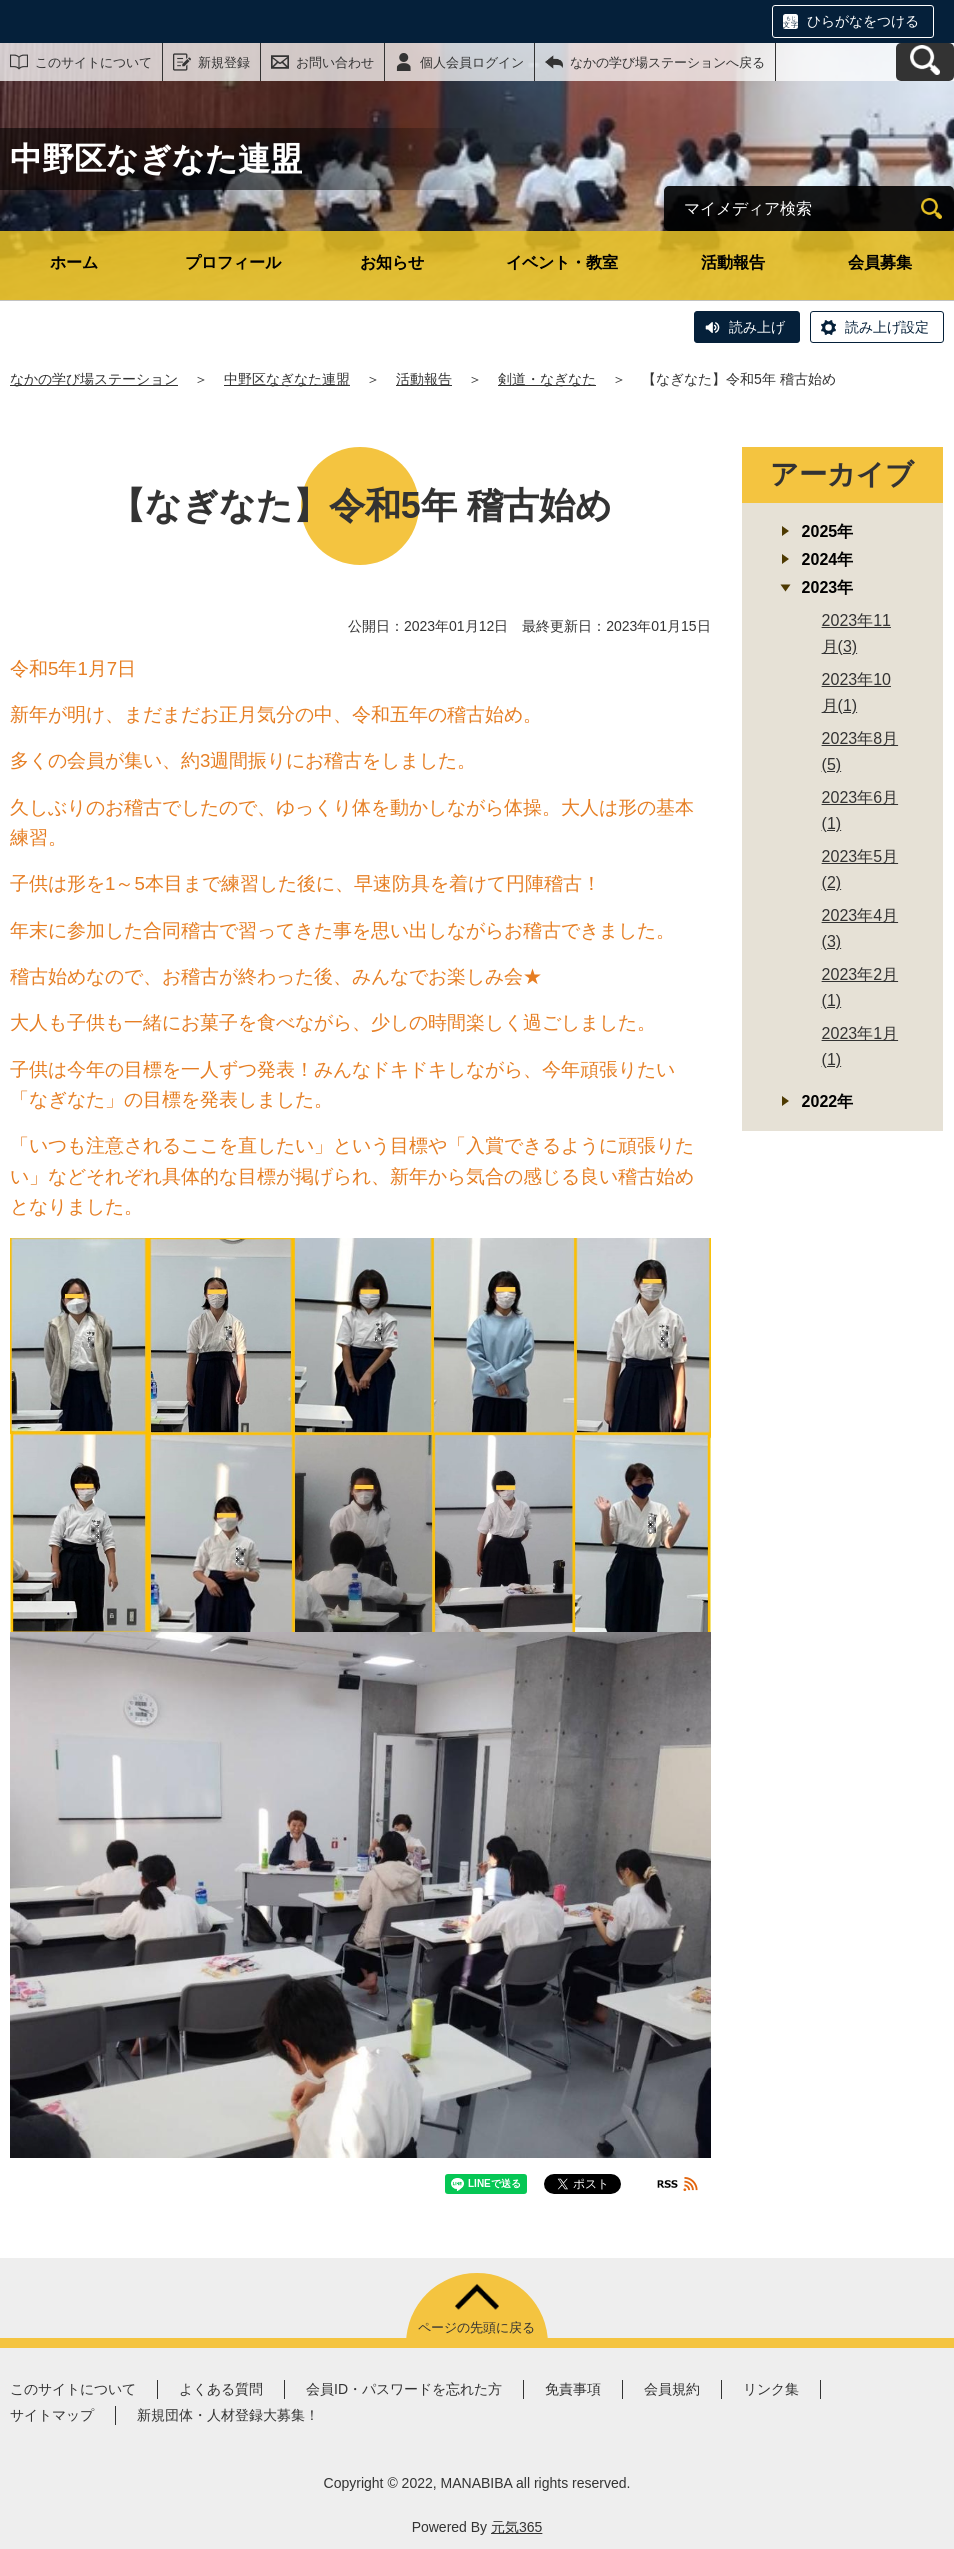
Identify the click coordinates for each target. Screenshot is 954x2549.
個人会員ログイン (472, 62)
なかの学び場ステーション (94, 379)
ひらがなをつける (863, 21)
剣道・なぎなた (547, 379)
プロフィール (233, 262)
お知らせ (392, 262)
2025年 (828, 531)
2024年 (828, 559)
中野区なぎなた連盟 (287, 379)
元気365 (516, 2527)
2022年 (828, 1101)
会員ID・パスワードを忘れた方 (404, 2389)
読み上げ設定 (887, 327)
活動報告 (733, 262)
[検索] (931, 208)
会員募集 (880, 262)
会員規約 (672, 2389)
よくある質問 (221, 2389)
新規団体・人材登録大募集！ (228, 2415)
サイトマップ (52, 2415)
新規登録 (224, 62)
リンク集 (771, 2389)
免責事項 (573, 2389)
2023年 (828, 587)
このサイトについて (93, 62)
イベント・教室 (562, 262)
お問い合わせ (335, 62)
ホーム (74, 262)
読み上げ (757, 327)
